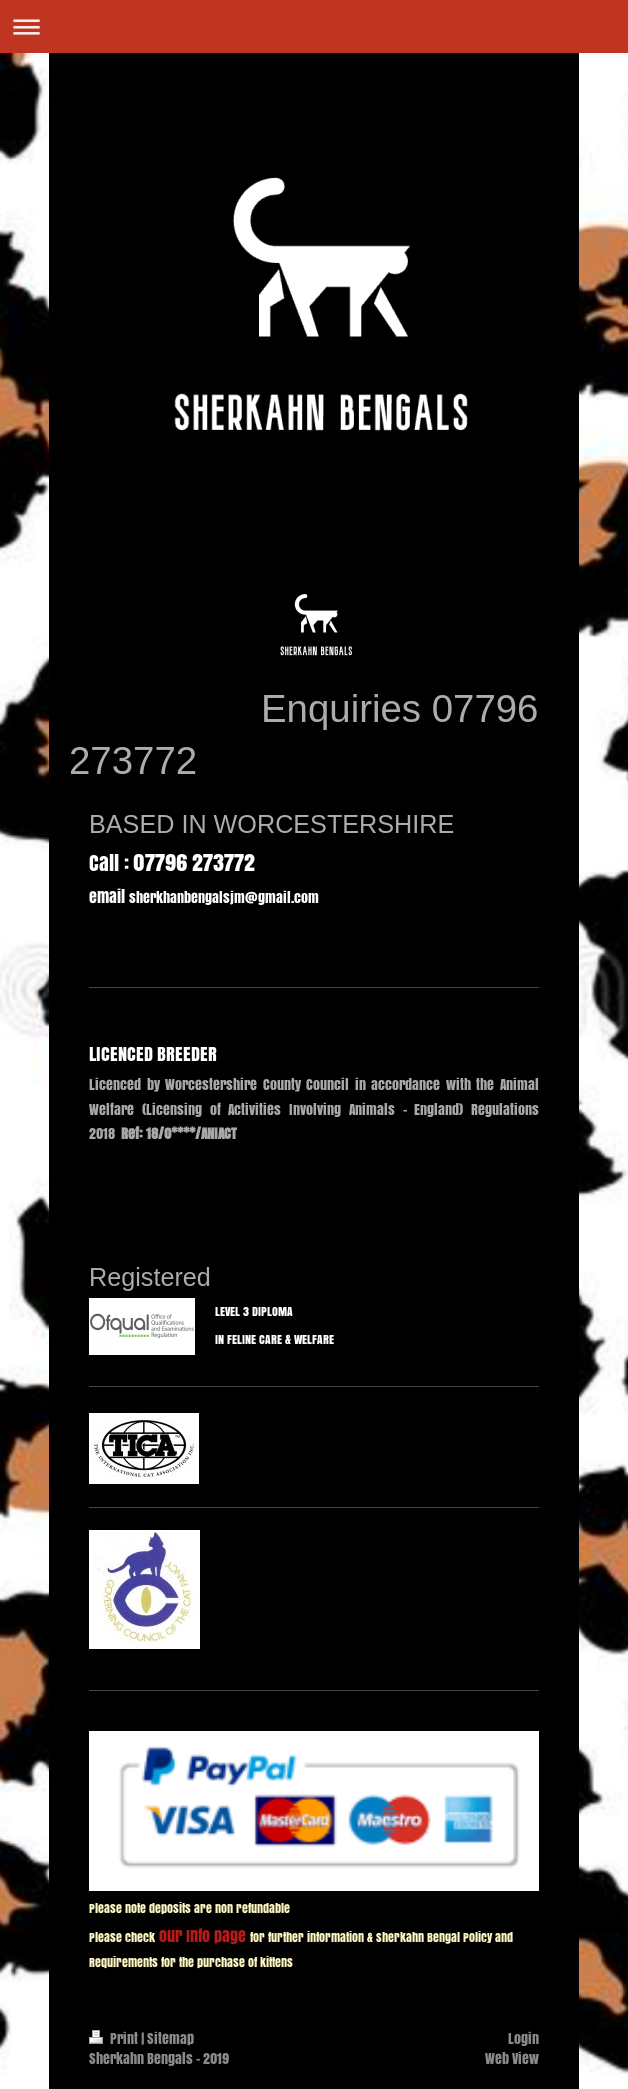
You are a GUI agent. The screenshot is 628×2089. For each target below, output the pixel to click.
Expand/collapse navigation (314, 26)
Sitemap (170, 2038)
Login (523, 2038)
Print (115, 2038)
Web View (512, 2058)
